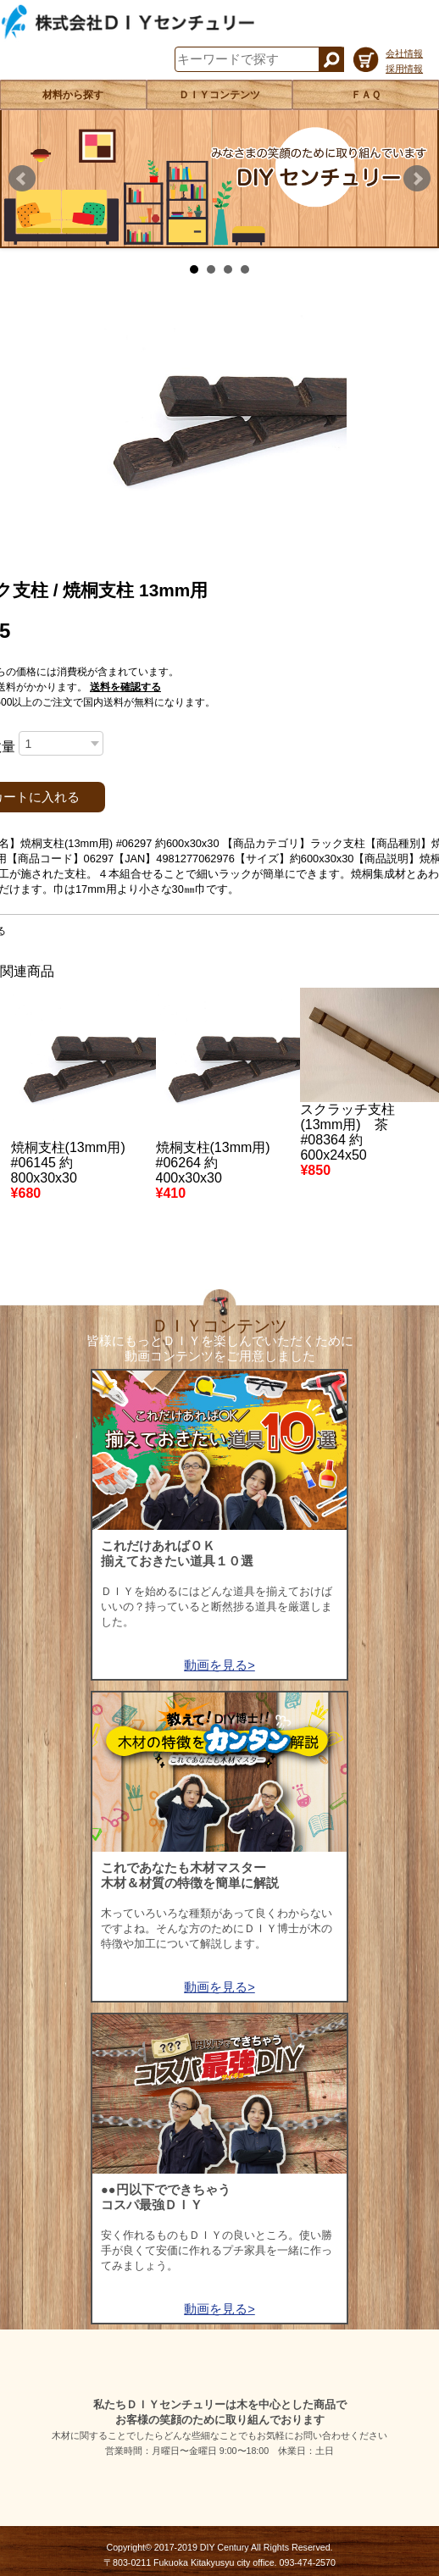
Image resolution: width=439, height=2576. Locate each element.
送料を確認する (125, 687)
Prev (22, 178)
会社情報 (404, 53)
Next (417, 178)
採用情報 (404, 69)
